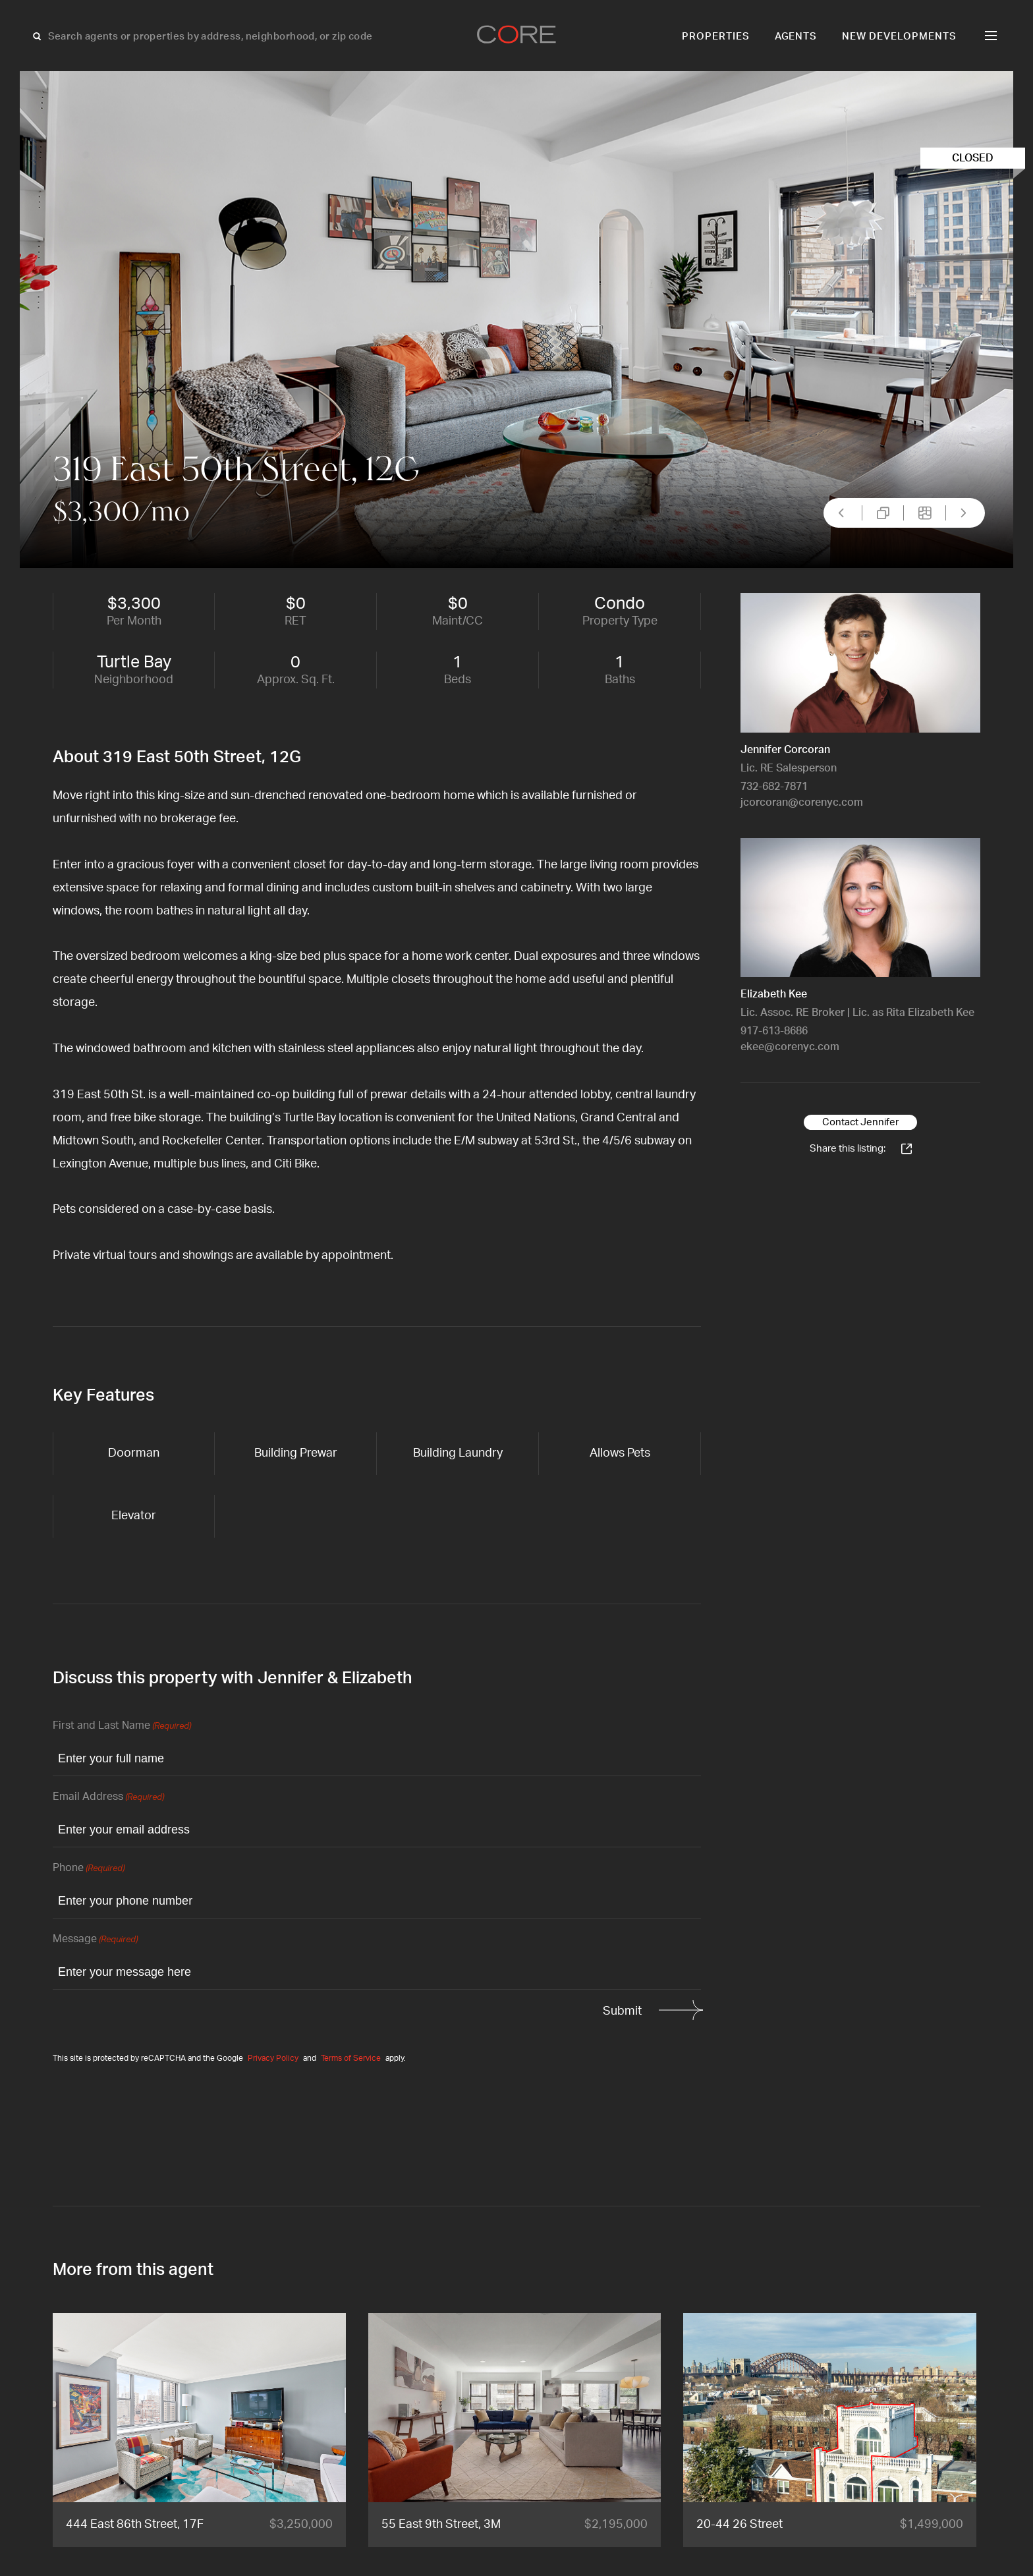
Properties (716, 37)
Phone (89, 1869)
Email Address (108, 1797)
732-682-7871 (774, 786)
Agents (796, 37)
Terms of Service (351, 2058)
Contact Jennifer (860, 1122)
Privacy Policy (273, 2058)
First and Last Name (122, 1726)
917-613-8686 (774, 1031)
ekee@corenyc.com (789, 1047)
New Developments (899, 37)
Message (95, 1940)
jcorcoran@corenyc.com (801, 802)
